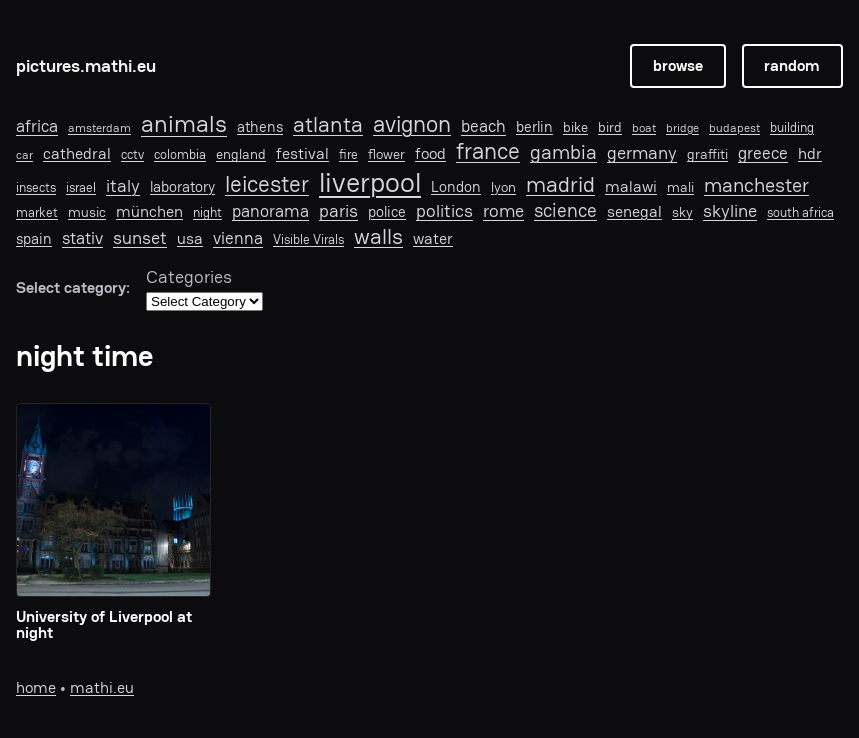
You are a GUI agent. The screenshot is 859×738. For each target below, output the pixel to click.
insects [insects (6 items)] (36, 188)
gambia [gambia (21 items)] (563, 152)
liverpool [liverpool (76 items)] (370, 183)
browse (678, 66)
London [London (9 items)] (456, 187)
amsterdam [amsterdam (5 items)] (99, 128)
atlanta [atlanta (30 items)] (328, 125)
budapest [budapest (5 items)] (734, 128)
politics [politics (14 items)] (444, 210)
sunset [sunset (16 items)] (140, 238)
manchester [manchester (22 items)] (756, 185)
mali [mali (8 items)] (680, 187)
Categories (189, 277)
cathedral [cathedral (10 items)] (77, 154)
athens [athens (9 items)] (260, 127)
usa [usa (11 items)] (190, 239)
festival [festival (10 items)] (302, 154)
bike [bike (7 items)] (575, 127)
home (36, 688)
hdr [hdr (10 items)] (810, 154)
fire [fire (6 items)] (348, 155)
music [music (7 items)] (87, 212)
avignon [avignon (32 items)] (412, 124)
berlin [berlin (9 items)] (534, 127)
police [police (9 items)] (387, 212)
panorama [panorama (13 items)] (270, 211)
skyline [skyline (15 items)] (730, 211)
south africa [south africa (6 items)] (800, 213)
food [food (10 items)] (430, 154)
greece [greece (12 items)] (763, 153)
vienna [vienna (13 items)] (238, 238)
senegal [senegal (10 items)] (634, 212)
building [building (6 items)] (792, 128)
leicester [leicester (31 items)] (267, 184)
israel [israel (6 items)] (81, 188)
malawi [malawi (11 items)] (631, 187)
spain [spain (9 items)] (34, 239)
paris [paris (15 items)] (338, 211)
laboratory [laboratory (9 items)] (182, 187)
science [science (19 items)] (565, 210)
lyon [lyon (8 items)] (503, 187)
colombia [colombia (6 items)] (180, 155)
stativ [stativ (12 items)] (82, 238)
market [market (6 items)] (37, 213)
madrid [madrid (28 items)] (560, 184)
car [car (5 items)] (24, 155)
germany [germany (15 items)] (642, 153)
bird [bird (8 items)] (610, 127)
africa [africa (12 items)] (37, 126)
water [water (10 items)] (433, 239)
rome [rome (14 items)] (503, 210)
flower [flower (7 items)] (386, 154)
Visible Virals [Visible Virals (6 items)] (308, 240)
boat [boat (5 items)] (644, 128)
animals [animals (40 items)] (184, 124)
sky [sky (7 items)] (682, 212)
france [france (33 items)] (488, 151)
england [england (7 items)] (241, 154)
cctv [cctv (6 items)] (132, 155)
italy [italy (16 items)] (123, 186)
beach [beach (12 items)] (483, 126)
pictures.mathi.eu (86, 65)
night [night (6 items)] (207, 213)
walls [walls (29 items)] (378, 236)
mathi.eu (102, 688)
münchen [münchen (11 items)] (149, 212)
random (792, 66)
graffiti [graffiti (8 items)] (707, 154)
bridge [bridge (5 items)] (682, 128)
